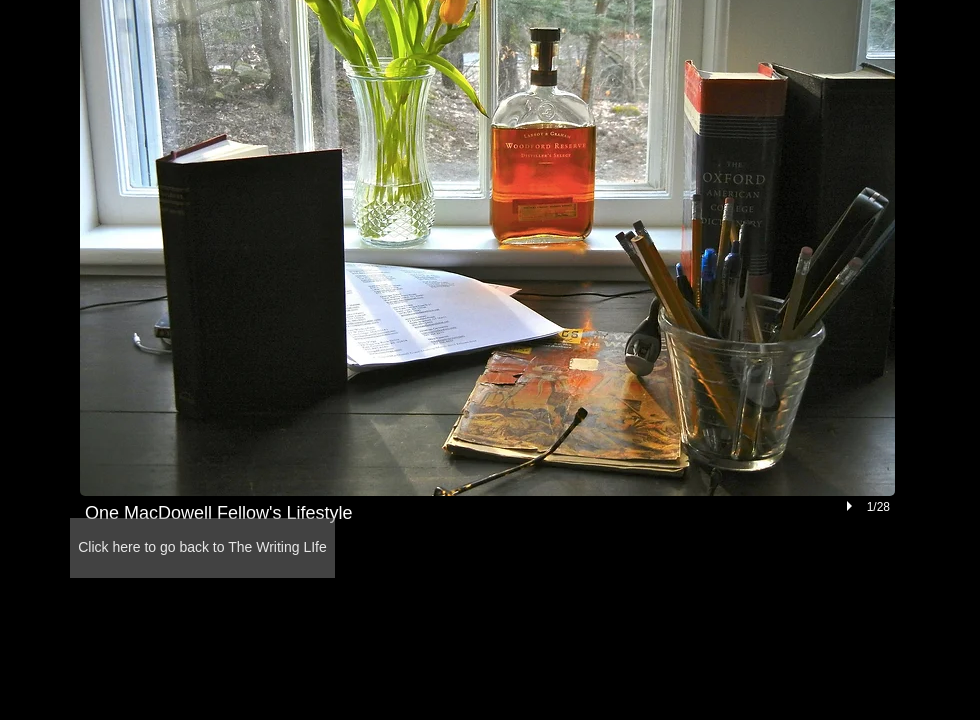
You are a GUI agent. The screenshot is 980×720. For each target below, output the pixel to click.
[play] (852, 506)
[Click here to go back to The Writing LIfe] (202, 548)
